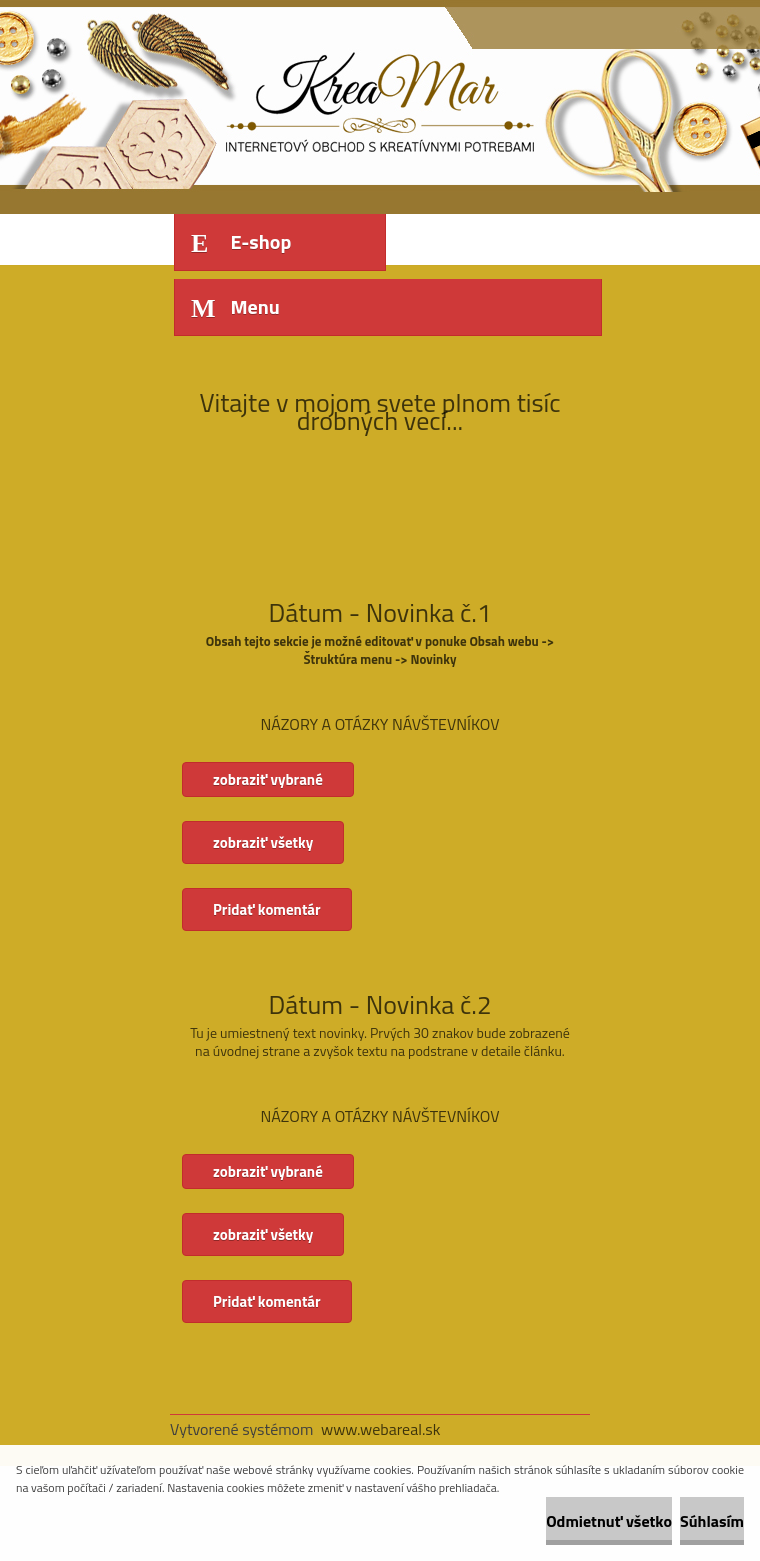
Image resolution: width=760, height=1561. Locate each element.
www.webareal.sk (381, 1429)
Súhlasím (712, 1521)
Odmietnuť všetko (609, 1521)
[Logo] (307, 97)
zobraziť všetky (263, 842)
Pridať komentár (267, 909)
